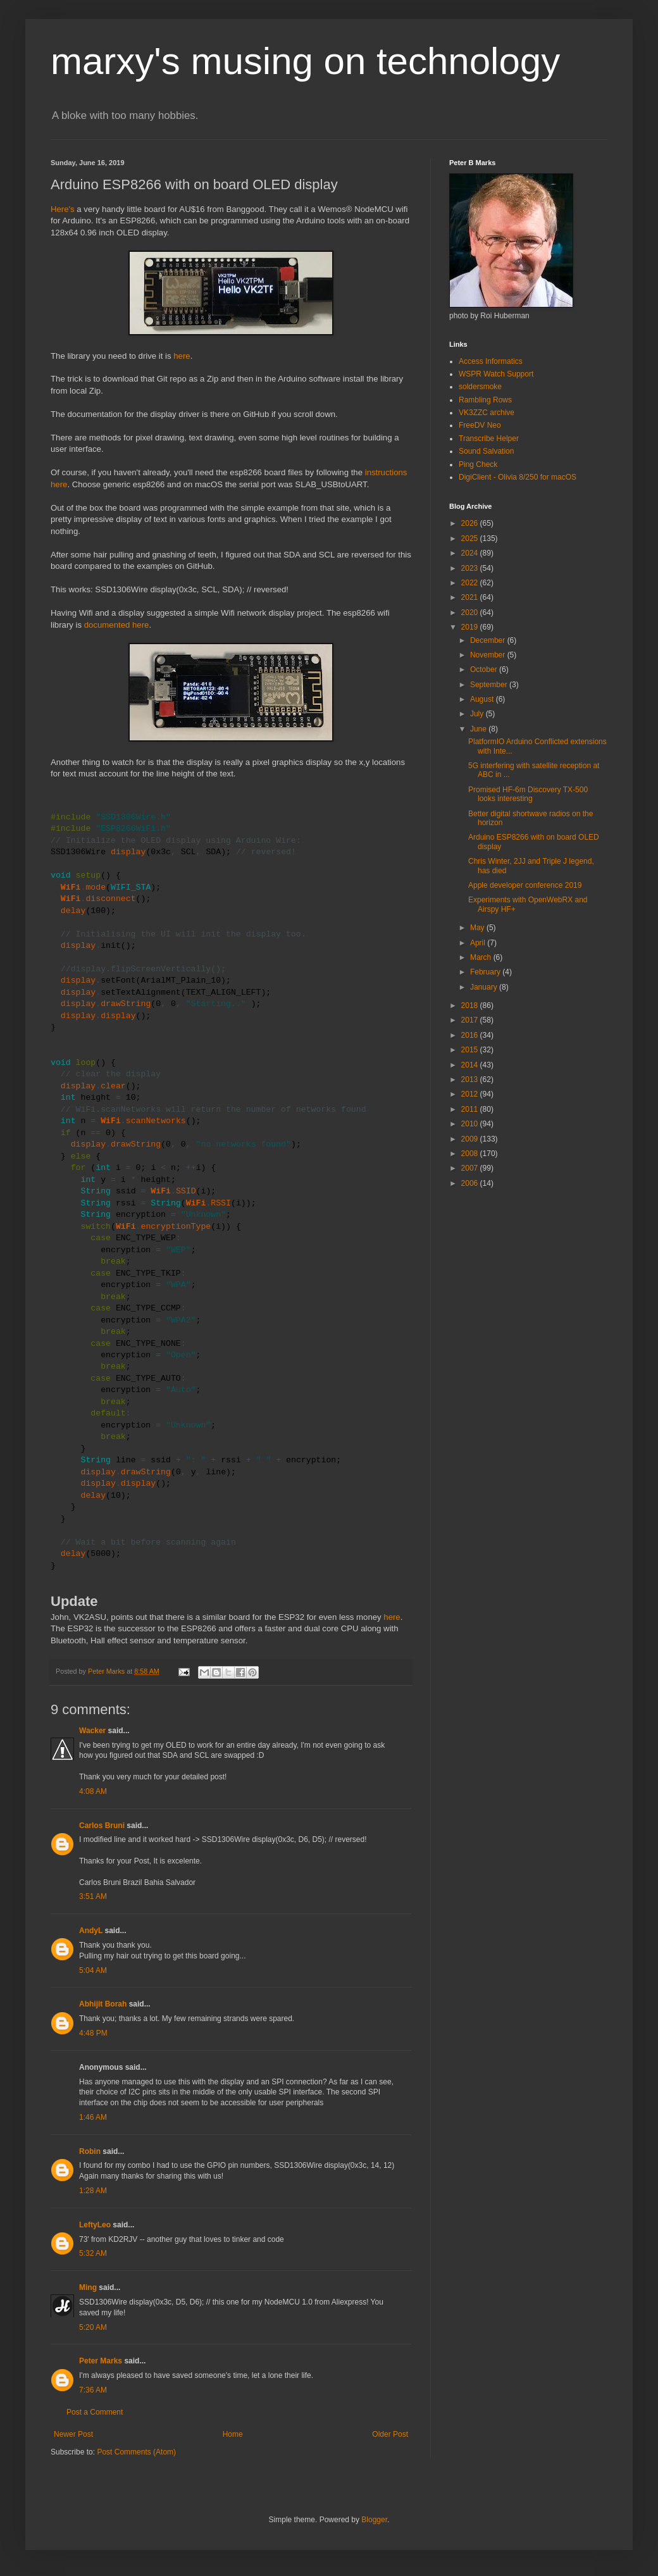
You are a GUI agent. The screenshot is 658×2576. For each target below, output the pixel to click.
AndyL (90, 1930)
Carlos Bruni (102, 1825)
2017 (470, 1020)
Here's (63, 209)
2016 (470, 1035)
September (489, 684)
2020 (470, 612)
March (482, 957)
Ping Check (478, 464)
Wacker (92, 1730)
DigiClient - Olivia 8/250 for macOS (517, 477)
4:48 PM (93, 2033)
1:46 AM (93, 2117)
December (488, 640)
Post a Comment (94, 2412)
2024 (470, 553)
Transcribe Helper (489, 438)
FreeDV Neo (480, 425)
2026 (470, 523)
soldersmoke (480, 386)
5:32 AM (93, 2253)
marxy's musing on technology (305, 61)
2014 (470, 1065)
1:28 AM (93, 2190)
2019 (470, 627)
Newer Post (73, 2434)
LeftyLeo (95, 2224)
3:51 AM (93, 1896)
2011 (470, 1109)
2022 (470, 582)
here (181, 356)
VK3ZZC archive (486, 412)
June (479, 729)
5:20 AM (93, 2327)
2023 (470, 568)
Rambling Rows (485, 399)
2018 (470, 1005)
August (483, 699)
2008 (470, 1153)
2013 (470, 1079)
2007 (470, 1168)
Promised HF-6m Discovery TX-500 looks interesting (528, 794)
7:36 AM (93, 2390)
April (478, 942)
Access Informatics (491, 361)
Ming (88, 2287)
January (484, 987)
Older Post (390, 2434)
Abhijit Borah (103, 2004)
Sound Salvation (486, 451)
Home (233, 2434)
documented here (116, 625)
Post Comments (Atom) (136, 2452)
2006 (470, 1183)
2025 (470, 538)
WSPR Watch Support (496, 374)
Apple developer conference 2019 (524, 885)
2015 (470, 1049)
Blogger (374, 2519)
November (488, 654)
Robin (90, 2151)
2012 (470, 1094)
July (478, 713)
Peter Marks (100, 2360)
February (486, 972)
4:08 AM (93, 1791)
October (484, 669)
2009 (470, 1139)
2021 (470, 597)
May (478, 927)
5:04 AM (93, 1970)
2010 (470, 1123)
